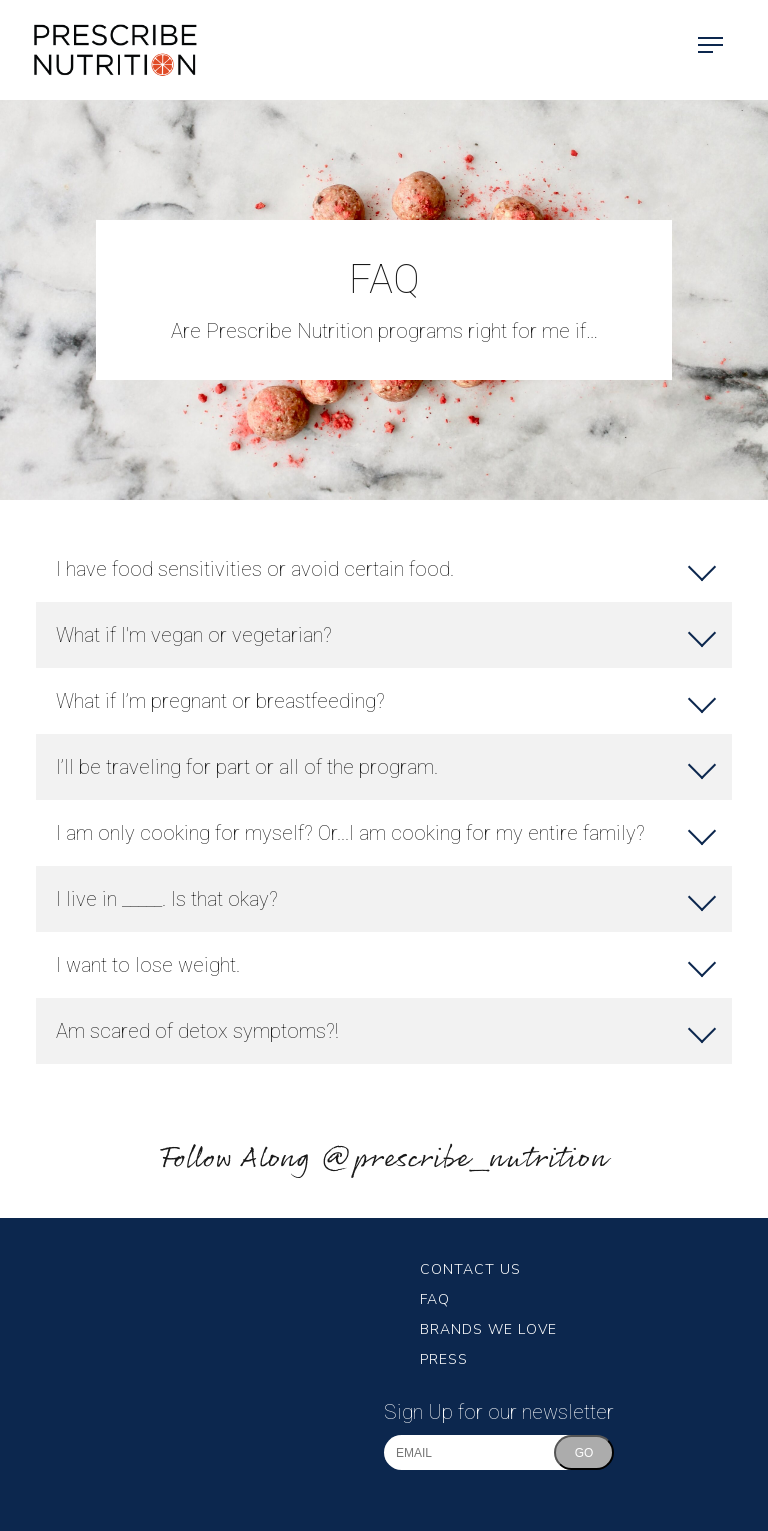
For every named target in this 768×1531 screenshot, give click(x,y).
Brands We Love (488, 1329)
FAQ (435, 1299)
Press (444, 1359)
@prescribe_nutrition (464, 1159)
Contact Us (470, 1269)
